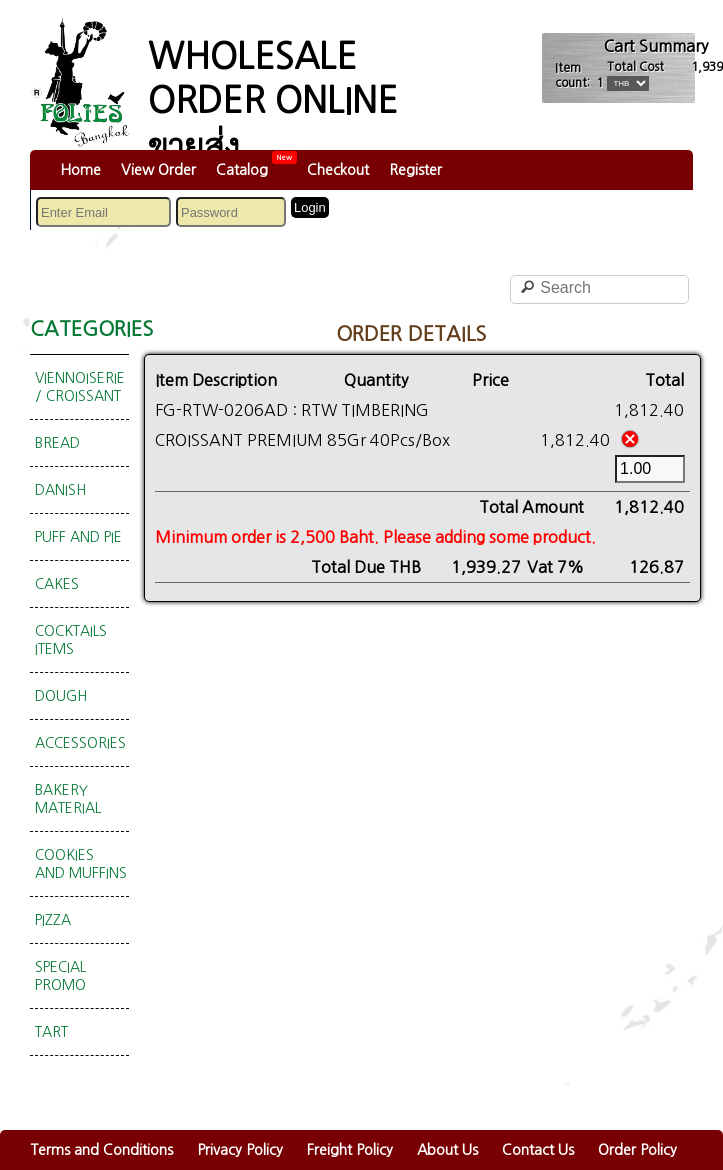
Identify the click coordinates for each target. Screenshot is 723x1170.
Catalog (242, 170)
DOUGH (61, 696)
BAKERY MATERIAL (68, 799)
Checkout (338, 170)
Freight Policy (350, 1150)
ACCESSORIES (80, 743)
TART (51, 1032)
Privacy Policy (240, 1150)
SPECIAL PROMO (60, 976)
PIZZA (53, 920)
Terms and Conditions (101, 1150)
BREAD (57, 443)
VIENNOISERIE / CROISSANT (80, 387)
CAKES (57, 584)
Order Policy (637, 1150)
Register (415, 170)
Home (80, 170)
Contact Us (538, 1150)
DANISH (60, 490)
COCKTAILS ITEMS (71, 640)
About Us (447, 1150)
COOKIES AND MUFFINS (81, 864)
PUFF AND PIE (78, 537)
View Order (158, 170)
